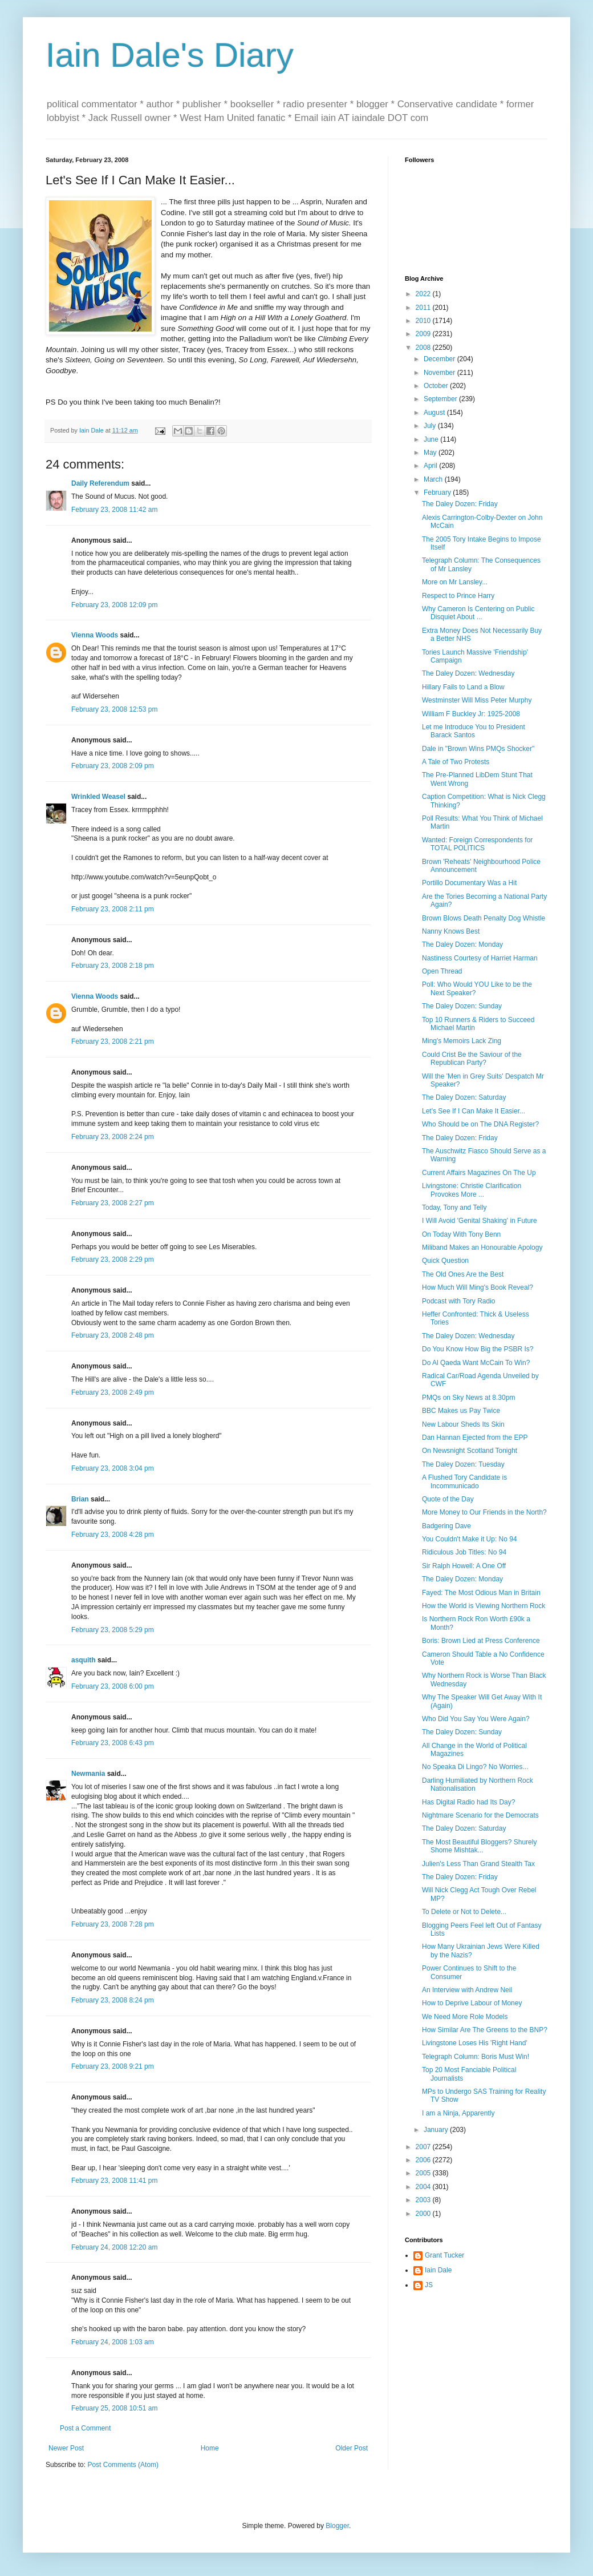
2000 (424, 2214)
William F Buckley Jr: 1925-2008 (471, 714)
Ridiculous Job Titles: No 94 (464, 1552)
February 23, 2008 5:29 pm (112, 1630)
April (431, 466)
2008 (424, 348)
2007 (424, 2147)
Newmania (88, 1774)
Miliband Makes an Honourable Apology (482, 1247)
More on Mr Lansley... (455, 582)
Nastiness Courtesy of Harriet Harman (480, 958)
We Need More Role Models (465, 2017)
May (431, 453)
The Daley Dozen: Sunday (462, 1006)
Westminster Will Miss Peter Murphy (476, 700)
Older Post (351, 2448)
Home (210, 2448)
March (434, 479)
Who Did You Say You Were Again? (476, 1719)
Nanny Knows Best (451, 931)
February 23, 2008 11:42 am (114, 510)
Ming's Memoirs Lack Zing (461, 1041)
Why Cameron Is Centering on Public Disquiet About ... (478, 613)
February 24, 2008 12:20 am (114, 2247)
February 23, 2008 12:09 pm (114, 605)
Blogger (337, 2526)
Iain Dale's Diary (170, 55)
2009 (424, 334)
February (438, 492)
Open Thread (442, 971)
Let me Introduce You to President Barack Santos (473, 731)
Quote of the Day (448, 1499)
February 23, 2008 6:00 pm (112, 1686)
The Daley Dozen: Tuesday (463, 1464)
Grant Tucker (444, 2255)
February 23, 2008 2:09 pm (112, 766)
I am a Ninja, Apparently (458, 2113)
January (437, 2130)
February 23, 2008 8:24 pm (112, 2000)
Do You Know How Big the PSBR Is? (477, 1349)
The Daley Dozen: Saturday (464, 1097)
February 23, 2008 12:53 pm (114, 709)
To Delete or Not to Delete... (464, 1912)
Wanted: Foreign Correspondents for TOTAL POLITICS (477, 844)
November (440, 373)
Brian (80, 1499)
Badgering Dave (446, 1526)
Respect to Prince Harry (458, 596)
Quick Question (445, 1261)
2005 (424, 2173)
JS (429, 2285)
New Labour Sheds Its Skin (463, 1424)
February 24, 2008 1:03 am (112, 2342)
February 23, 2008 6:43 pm (112, 1743)
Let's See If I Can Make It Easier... (473, 1111)
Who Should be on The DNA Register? (480, 1124)
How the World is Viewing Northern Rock (483, 1606)
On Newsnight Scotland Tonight (469, 1451)
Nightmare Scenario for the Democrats (480, 1815)
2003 (424, 2200)
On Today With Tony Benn (461, 1234)
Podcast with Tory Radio (458, 1301)
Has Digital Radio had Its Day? (468, 1802)
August (435, 413)
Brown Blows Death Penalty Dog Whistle (483, 918)
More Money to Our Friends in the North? (484, 1512)
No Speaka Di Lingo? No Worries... (475, 1767)
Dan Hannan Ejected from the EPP (474, 1438)
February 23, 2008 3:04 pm (112, 1468)
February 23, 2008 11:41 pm (114, 2181)
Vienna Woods (94, 635)
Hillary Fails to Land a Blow (463, 687)
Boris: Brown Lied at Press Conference (481, 1641)
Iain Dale (438, 2270)
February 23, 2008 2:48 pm (112, 1335)
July (431, 426)
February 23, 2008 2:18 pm (112, 966)
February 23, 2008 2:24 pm (112, 1137)
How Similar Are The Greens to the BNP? (484, 2030)
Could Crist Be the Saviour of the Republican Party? (472, 1059)
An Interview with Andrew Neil (467, 1990)
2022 (424, 294)
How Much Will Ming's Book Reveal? (477, 1287)
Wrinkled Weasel (98, 797)
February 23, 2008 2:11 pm (112, 909)
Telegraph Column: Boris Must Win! (475, 2057)
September (441, 399)
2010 (424, 321)
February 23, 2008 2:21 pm (112, 1041)
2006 (424, 2160)
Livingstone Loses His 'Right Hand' (474, 2043)
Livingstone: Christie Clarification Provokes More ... (471, 1190)
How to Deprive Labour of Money (472, 2003)
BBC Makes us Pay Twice (461, 1411)
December (440, 359)
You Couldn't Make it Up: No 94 (469, 1539)
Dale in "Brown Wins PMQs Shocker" (478, 749)
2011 (424, 308)
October (437, 386)
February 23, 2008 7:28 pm (112, 1924)
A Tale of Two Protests (455, 762)
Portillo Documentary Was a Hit (469, 883)
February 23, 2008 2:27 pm (112, 1203)
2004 (424, 2187)
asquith (83, 1660)
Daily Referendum (100, 483)
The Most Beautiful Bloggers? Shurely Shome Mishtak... (479, 1846)
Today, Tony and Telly (454, 1208)
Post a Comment (85, 2428)
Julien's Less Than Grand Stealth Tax (478, 1864)
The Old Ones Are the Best (462, 1274)
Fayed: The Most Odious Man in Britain (481, 1593)
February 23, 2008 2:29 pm (112, 1259)
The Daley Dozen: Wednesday (468, 673)
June (432, 439)
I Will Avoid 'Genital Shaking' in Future (479, 1221)
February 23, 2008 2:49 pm (112, 1392)
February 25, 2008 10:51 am (114, 2408)
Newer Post (66, 2448)
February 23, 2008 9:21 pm (112, 2066)
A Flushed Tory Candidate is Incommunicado (464, 1481)
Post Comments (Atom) (123, 2465)
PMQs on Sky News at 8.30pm (468, 1398)
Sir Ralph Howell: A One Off (464, 1566)
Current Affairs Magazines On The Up (479, 1173)
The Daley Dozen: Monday (462, 944)
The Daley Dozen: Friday (460, 504)
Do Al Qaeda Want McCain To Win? (476, 1363)
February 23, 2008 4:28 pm (112, 1535)
